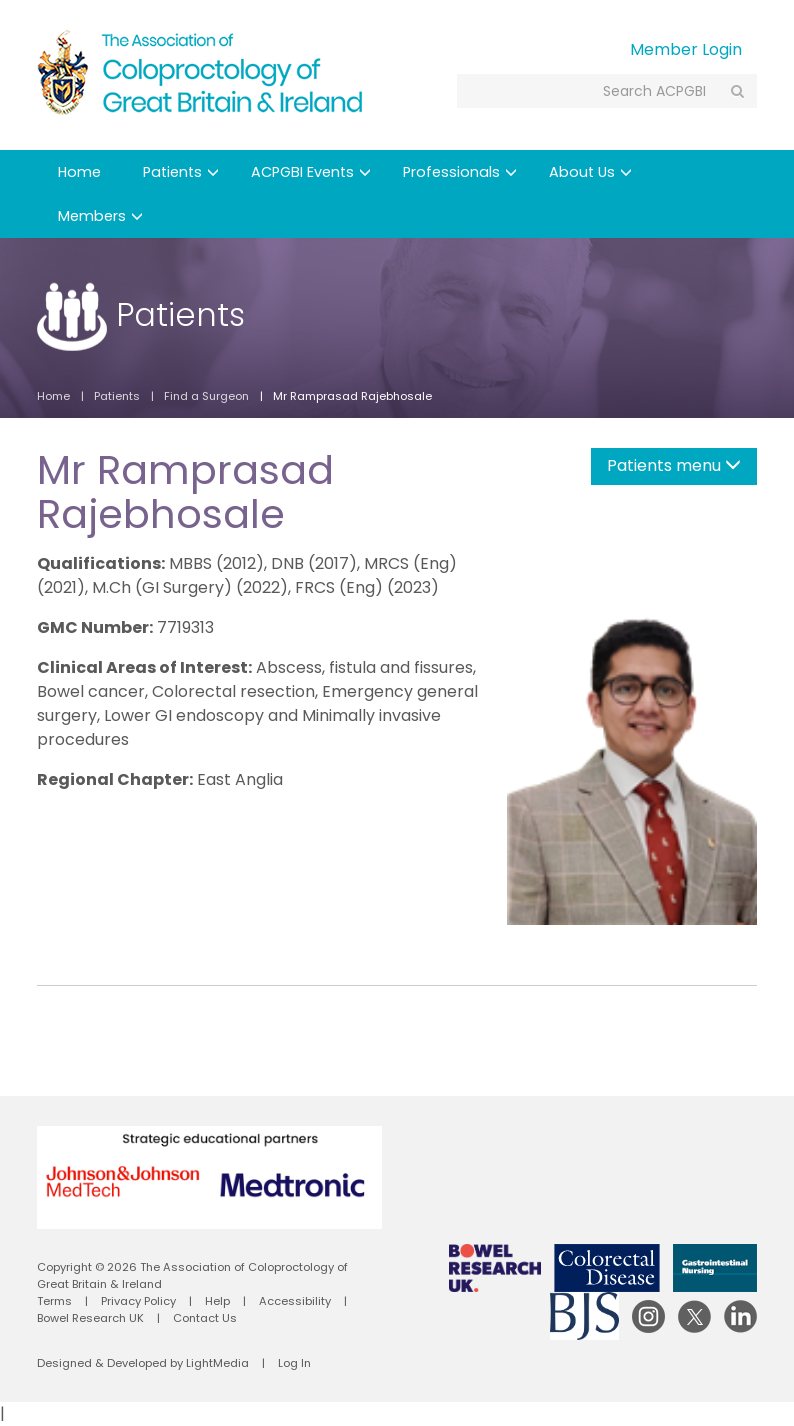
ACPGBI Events (311, 172)
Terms (54, 1301)
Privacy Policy (138, 1301)
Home (79, 172)
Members (100, 216)
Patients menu (674, 465)
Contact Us (205, 1318)
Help (217, 1301)
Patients (181, 172)
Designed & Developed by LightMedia (143, 1363)
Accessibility (295, 1301)
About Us (590, 172)
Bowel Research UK (90, 1318)
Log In (294, 1363)
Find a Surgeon (206, 396)
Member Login (686, 49)
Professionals (460, 172)
